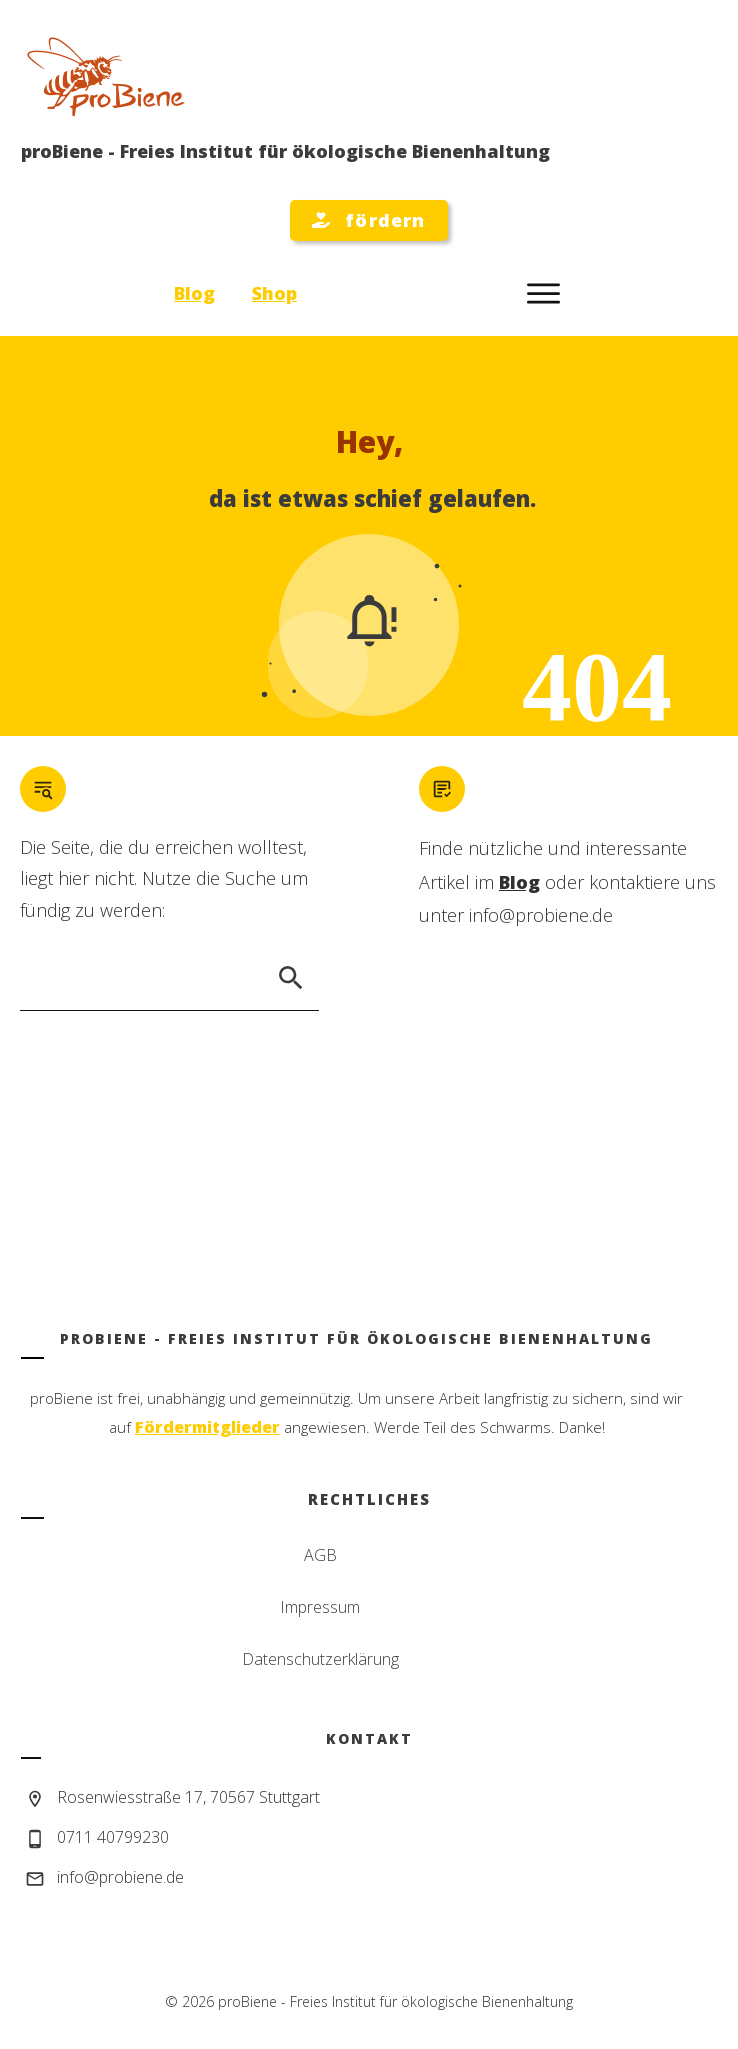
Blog (194, 293)
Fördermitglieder (207, 1427)
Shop (274, 293)
